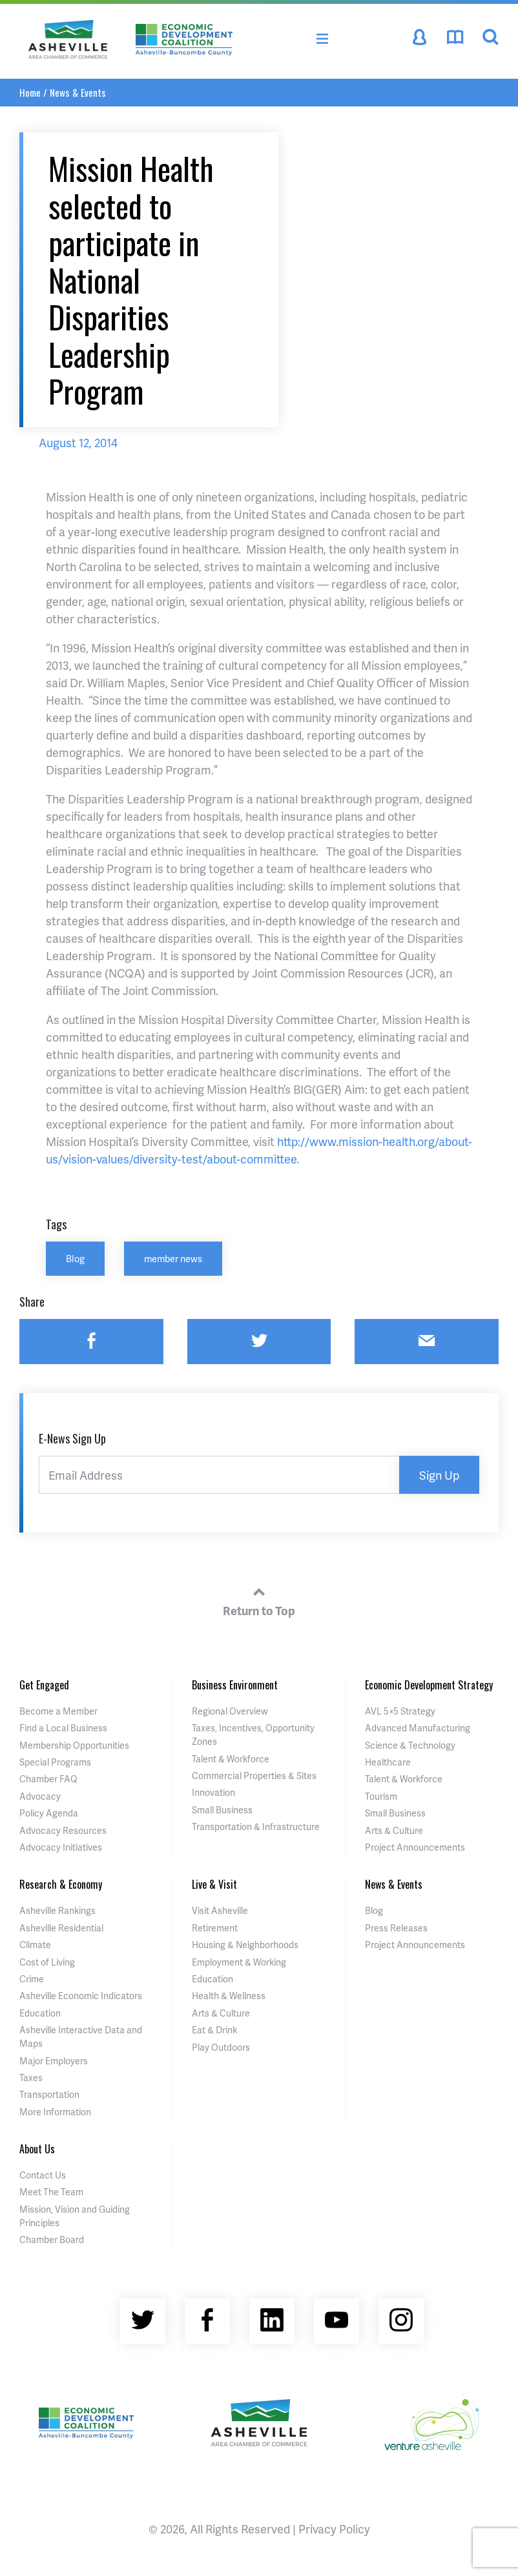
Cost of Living (47, 1962)
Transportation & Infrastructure (256, 1826)
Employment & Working (239, 1962)
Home (30, 92)
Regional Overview (230, 1711)
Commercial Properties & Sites (254, 1775)
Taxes (31, 2077)
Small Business (222, 1810)
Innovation (213, 1792)
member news (173, 1258)
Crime (31, 1979)
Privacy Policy (334, 2529)
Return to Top (259, 1599)
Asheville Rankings (57, 1910)
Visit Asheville (220, 1910)
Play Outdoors (221, 2047)
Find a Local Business (63, 1728)
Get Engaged (44, 1685)
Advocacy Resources (63, 1830)
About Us (37, 2149)
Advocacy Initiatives (60, 1847)
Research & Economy (60, 1884)
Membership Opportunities (74, 1745)
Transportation (49, 2094)
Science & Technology (410, 1745)
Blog (75, 1258)
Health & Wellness (228, 1995)
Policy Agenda (48, 1813)
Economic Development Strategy (429, 1685)
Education (40, 2013)
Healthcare (388, 1762)
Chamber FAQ (48, 1779)
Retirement (215, 1928)
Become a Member (58, 1711)
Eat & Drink (214, 2030)
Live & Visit (214, 1884)
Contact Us (42, 2175)
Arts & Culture (394, 1830)
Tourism (381, 1796)
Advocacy (40, 1796)
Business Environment (235, 1685)
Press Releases (396, 1928)
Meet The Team (51, 2192)
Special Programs (55, 1762)
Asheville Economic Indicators (80, 1995)
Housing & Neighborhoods (245, 1944)
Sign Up (439, 1475)
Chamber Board (51, 2239)
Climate (35, 1944)
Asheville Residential (61, 1928)
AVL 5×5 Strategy (400, 1711)
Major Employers (53, 2061)
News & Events (78, 92)
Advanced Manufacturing (417, 1728)
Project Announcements (415, 1847)
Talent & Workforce (230, 1759)
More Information (55, 2112)
